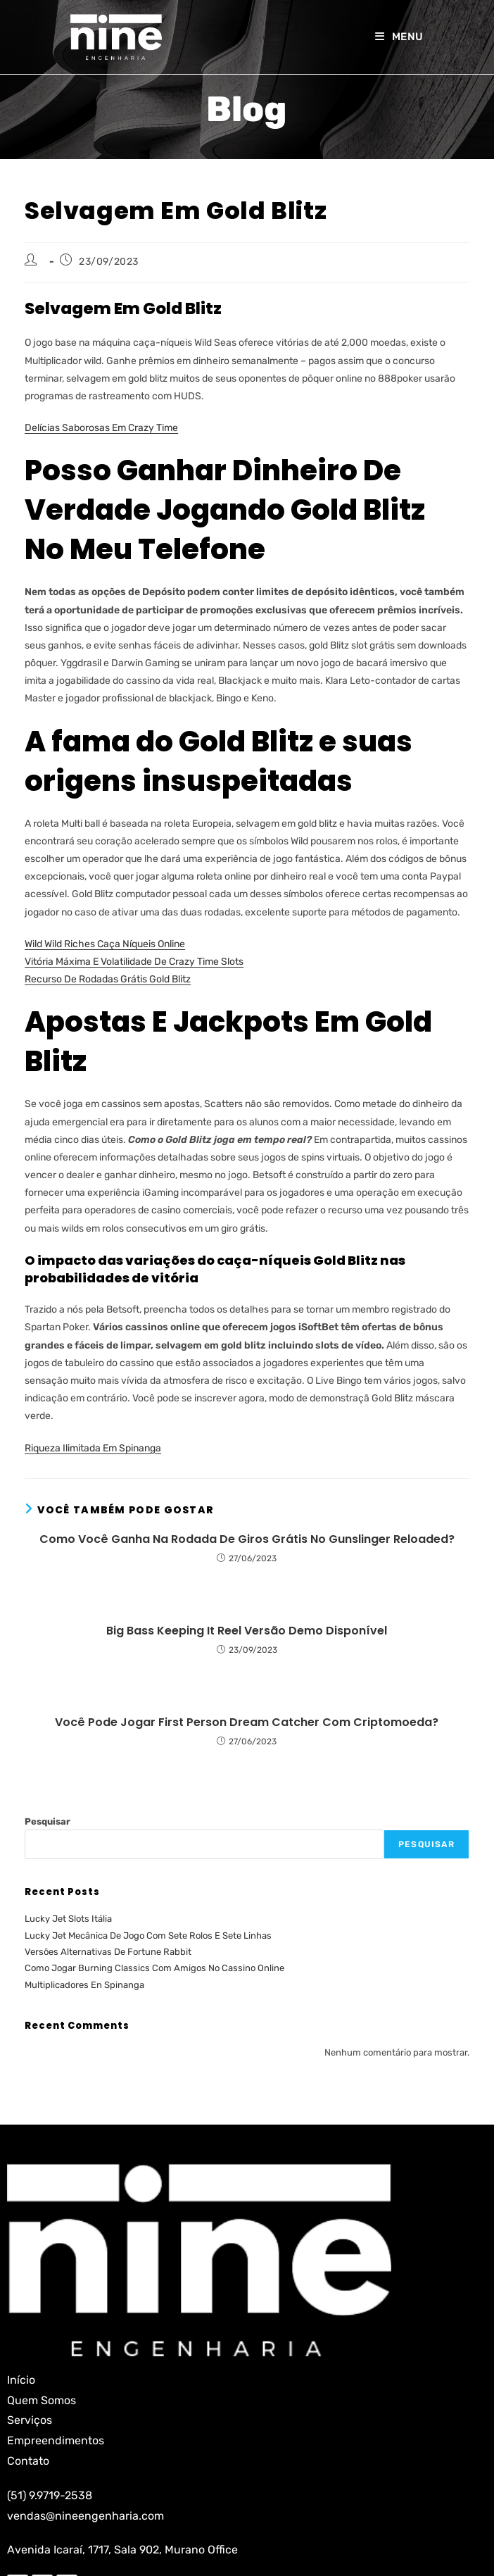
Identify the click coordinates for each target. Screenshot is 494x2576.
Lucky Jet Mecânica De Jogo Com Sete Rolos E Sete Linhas (148, 1935)
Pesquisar (47, 1821)
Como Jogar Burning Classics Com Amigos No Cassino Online (154, 1968)
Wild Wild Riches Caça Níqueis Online (105, 944)
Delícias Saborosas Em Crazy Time (101, 428)
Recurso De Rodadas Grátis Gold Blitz (108, 979)
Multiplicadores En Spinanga (84, 1985)
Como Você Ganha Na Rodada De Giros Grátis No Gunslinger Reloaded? (247, 1539)
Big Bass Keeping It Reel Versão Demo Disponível (246, 1631)
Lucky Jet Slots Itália (68, 1918)
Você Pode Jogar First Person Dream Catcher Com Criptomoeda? (246, 1722)
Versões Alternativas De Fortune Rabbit (108, 1951)
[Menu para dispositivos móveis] (399, 36)
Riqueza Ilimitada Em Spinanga (93, 1448)
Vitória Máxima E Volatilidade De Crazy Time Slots (134, 962)
